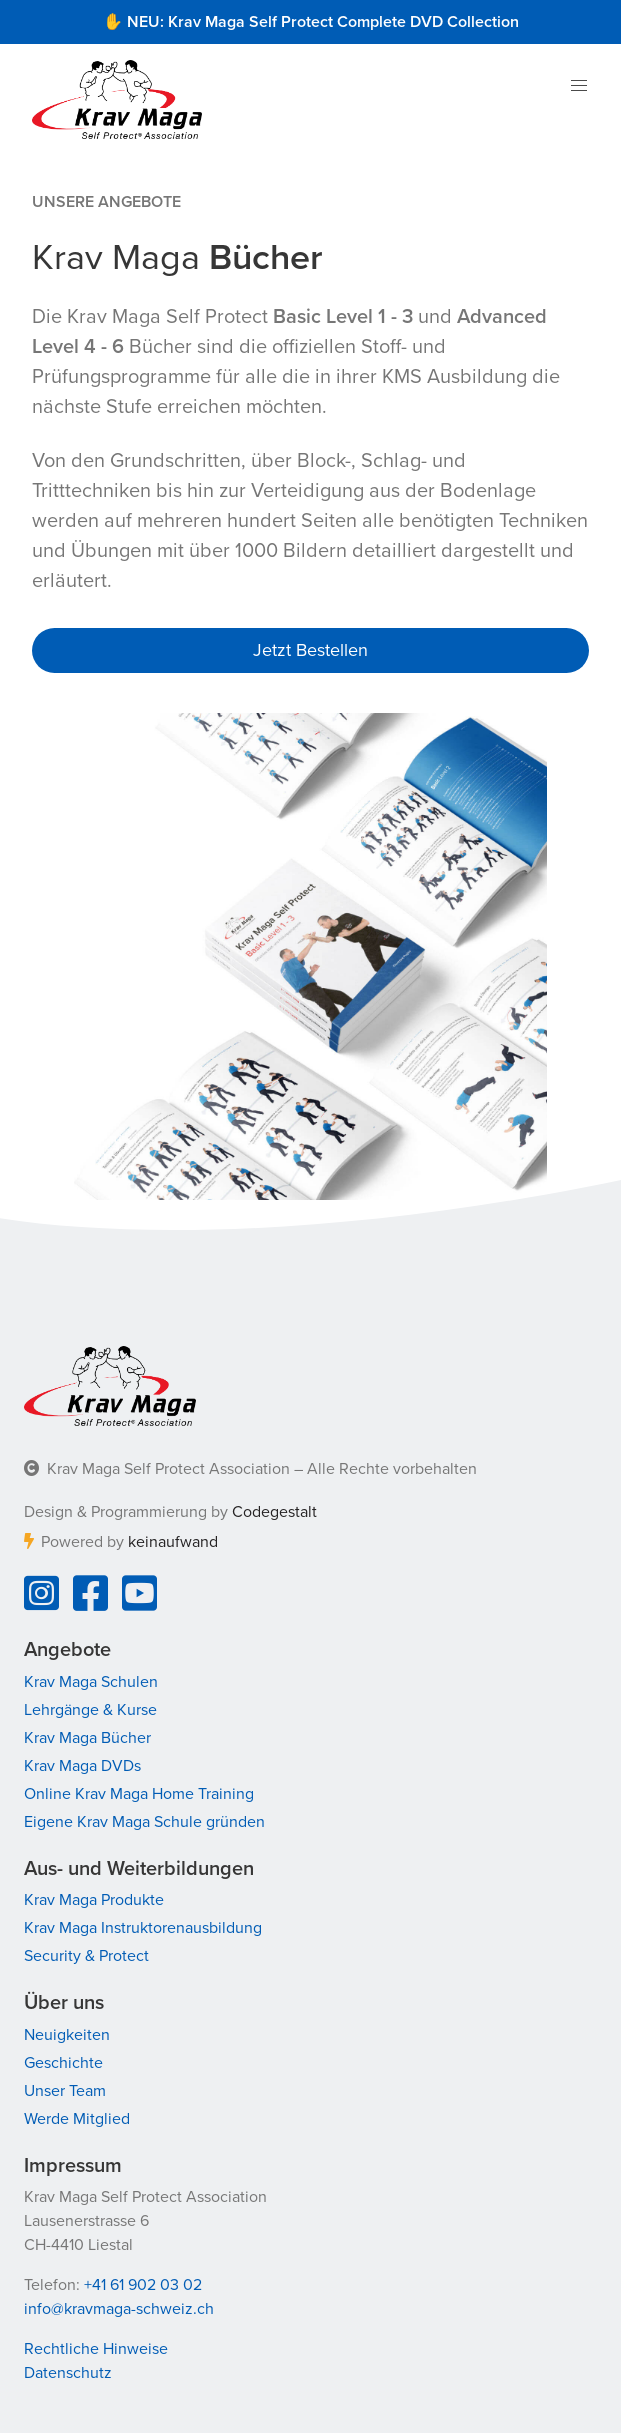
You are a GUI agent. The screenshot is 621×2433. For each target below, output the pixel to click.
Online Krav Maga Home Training (139, 1794)
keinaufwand (173, 1542)
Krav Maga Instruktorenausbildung (143, 1928)
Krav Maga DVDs (82, 1766)
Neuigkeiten (67, 2035)
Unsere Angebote (106, 202)
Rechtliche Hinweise (96, 2349)
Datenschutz (68, 2373)
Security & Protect (86, 1956)
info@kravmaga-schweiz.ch (119, 2309)
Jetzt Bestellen (310, 650)
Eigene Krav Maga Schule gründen (144, 1822)
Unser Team (65, 2091)
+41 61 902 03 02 (143, 2285)
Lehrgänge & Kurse (90, 1710)
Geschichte (63, 2063)
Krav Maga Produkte (94, 1900)
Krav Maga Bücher (87, 1738)
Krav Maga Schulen (91, 1682)
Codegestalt (274, 1512)
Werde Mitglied (77, 2119)
